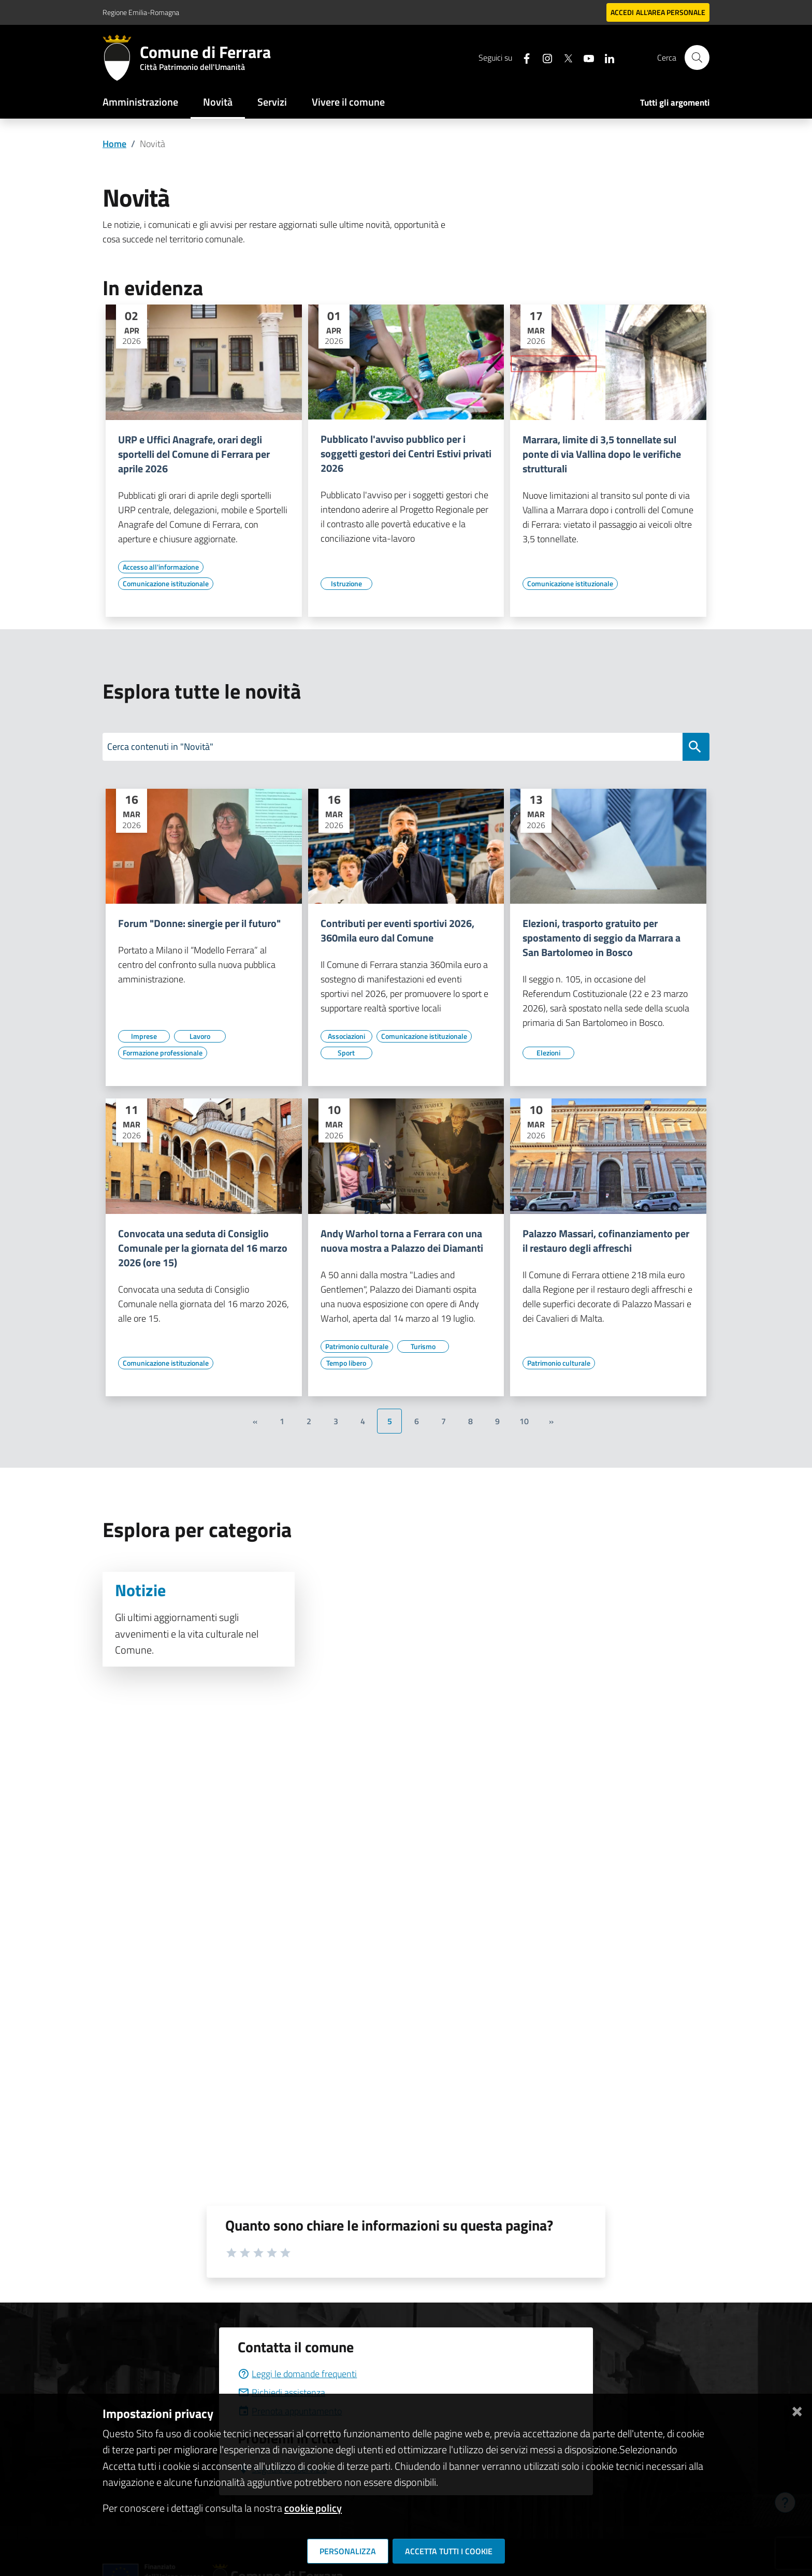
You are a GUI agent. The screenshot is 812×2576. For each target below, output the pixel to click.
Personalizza (348, 2551)
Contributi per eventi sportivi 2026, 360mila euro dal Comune (397, 930)
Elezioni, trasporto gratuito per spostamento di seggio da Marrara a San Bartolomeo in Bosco (601, 938)
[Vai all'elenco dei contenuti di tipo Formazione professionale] (162, 1053)
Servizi (272, 102)
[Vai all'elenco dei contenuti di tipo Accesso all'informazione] (161, 567)
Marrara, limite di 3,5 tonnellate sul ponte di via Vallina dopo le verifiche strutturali (602, 454)
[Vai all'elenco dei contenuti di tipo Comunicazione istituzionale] (165, 583)
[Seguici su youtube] (584, 57)
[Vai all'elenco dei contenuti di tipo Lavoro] (200, 1036)
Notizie (140, 1590)
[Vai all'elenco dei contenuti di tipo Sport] (346, 1053)
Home (114, 144)
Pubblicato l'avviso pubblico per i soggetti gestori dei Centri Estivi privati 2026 (406, 453)
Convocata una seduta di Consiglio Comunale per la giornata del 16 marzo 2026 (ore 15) (202, 1248)
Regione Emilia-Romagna (141, 12)
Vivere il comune (348, 102)
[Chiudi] (797, 2409)
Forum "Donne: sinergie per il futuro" (199, 923)
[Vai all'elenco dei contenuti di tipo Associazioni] (346, 1036)
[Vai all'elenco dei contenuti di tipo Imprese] (144, 1036)
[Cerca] (697, 57)
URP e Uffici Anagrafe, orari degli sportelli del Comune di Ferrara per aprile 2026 (194, 454)
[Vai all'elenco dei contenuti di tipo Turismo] (423, 1346)
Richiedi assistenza (281, 2392)
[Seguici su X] (564, 57)
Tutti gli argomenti (674, 102)
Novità (218, 102)
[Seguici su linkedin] (605, 57)
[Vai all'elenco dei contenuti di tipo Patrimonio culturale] (357, 1346)
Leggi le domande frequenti (297, 2374)
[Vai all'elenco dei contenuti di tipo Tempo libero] (346, 1363)
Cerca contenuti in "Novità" (160, 747)
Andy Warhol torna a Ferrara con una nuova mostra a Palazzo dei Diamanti (402, 1240)
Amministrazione (140, 102)
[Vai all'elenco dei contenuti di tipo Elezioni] (548, 1053)
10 (524, 1421)
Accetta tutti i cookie (448, 2551)
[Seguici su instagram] (543, 57)
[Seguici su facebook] (522, 57)
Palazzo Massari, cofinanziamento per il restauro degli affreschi (606, 1240)
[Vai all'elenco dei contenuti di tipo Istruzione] (346, 583)
